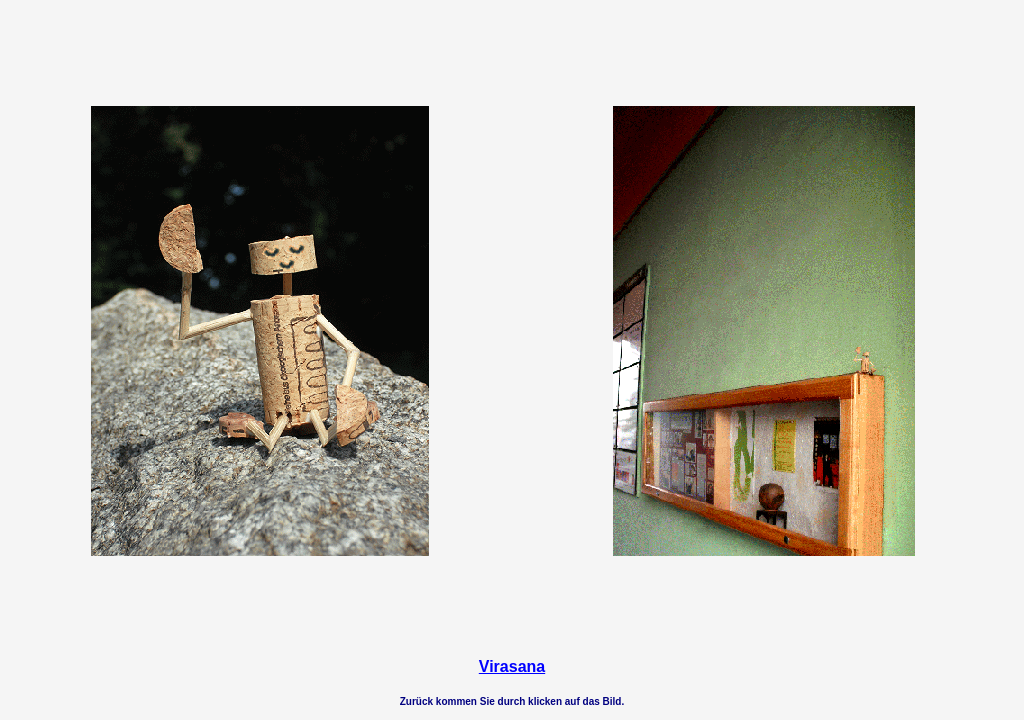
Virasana (512, 666)
